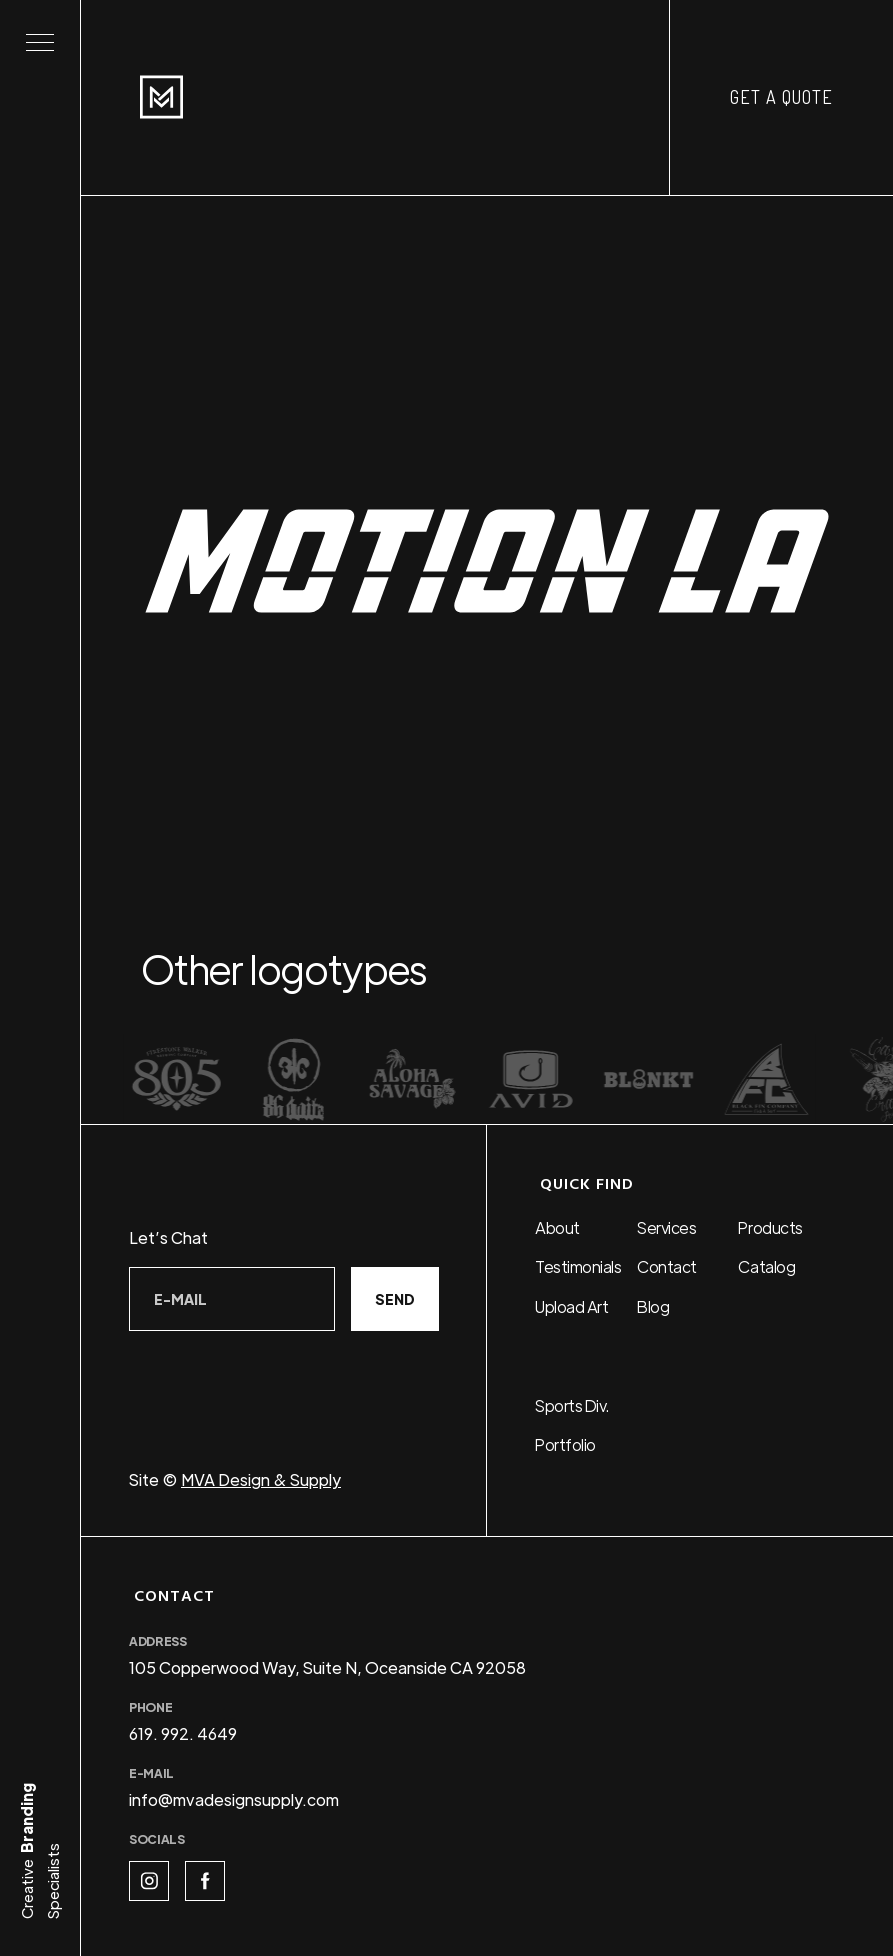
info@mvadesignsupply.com (234, 1799)
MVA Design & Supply (261, 1479)
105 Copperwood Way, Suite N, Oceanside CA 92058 (327, 1667)
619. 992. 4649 (183, 1733)
